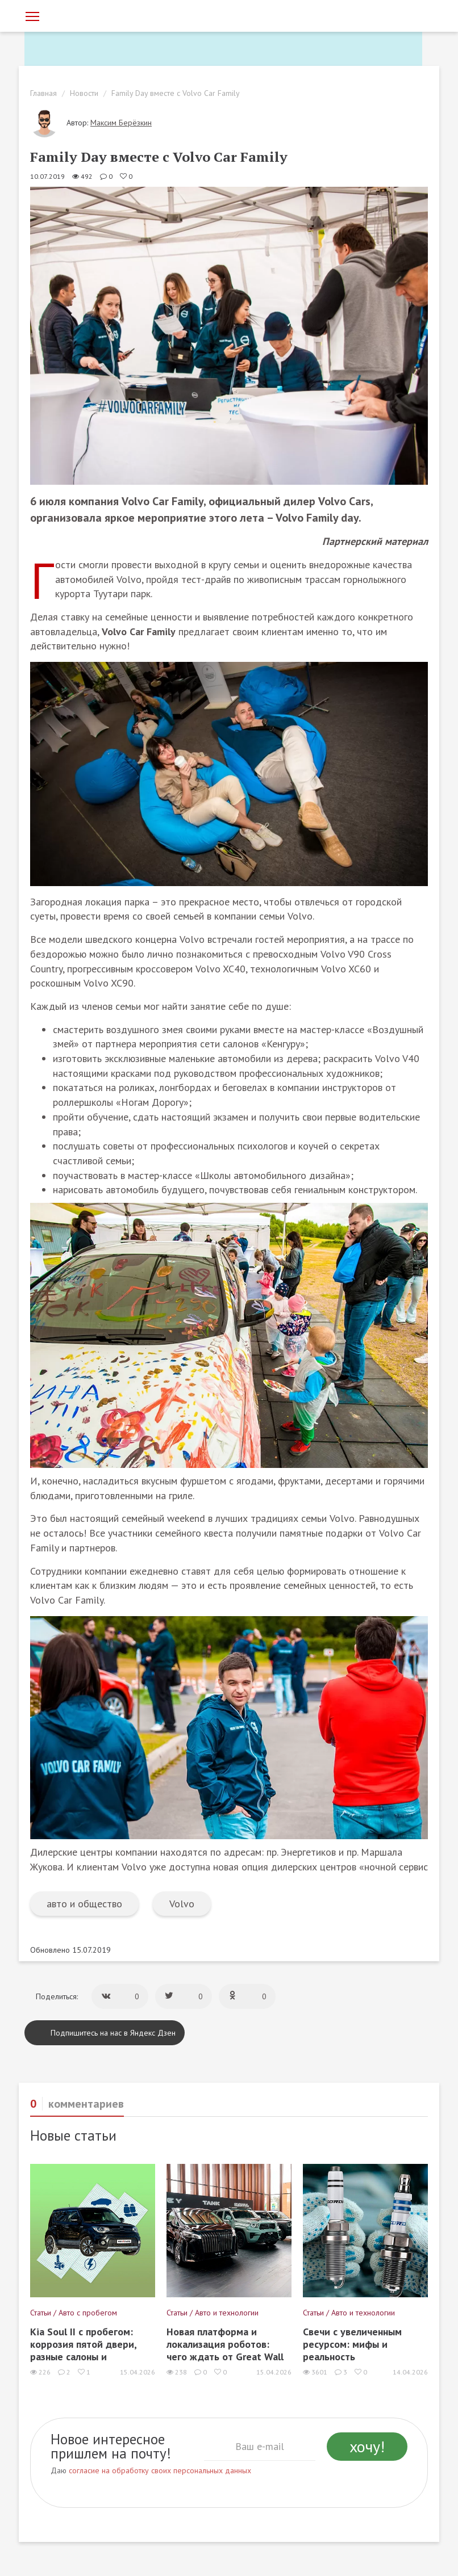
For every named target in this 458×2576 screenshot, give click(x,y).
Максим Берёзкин (121, 123)
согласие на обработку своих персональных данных (160, 2470)
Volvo (181, 1903)
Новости (84, 93)
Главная (43, 93)
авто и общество (84, 1903)
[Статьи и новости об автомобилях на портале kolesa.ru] (88, 15)
